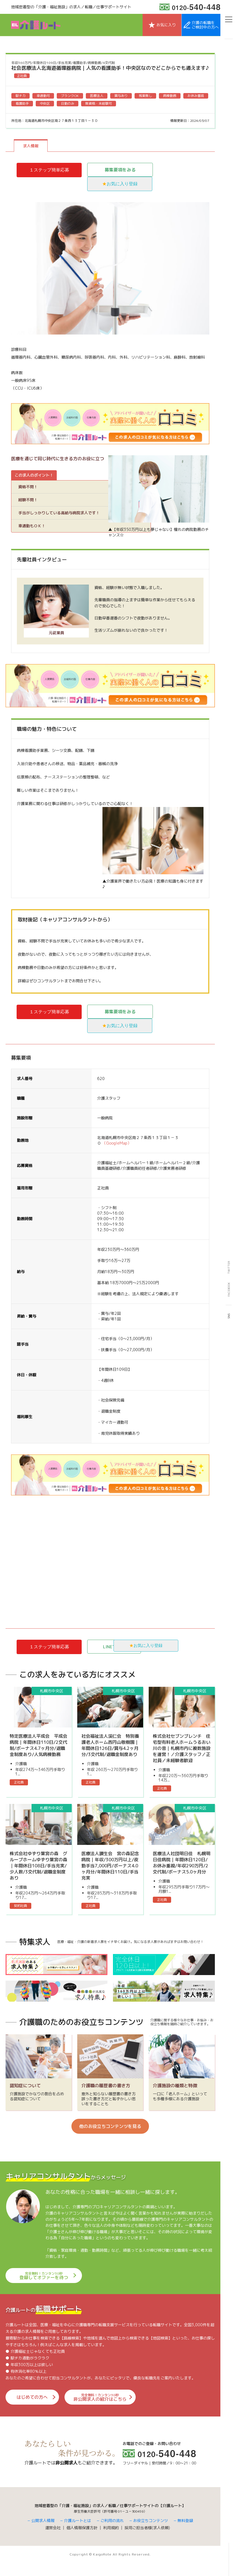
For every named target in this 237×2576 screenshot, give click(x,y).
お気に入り (166, 24)
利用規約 (111, 2540)
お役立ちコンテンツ (150, 2533)
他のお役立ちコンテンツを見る (110, 2140)
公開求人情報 (43, 2533)
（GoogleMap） (116, 1143)
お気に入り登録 (122, 183)
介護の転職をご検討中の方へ (205, 25)
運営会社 (53, 2540)
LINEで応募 (120, 1647)
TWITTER (229, 1267)
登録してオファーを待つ (44, 2289)
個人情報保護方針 (81, 2540)
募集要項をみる (120, 170)
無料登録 (185, 2533)
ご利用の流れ (112, 2533)
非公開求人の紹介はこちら (90, 2411)
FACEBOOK (229, 1289)
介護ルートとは (77, 2533)
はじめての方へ (27, 2411)
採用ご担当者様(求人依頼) (147, 2540)
